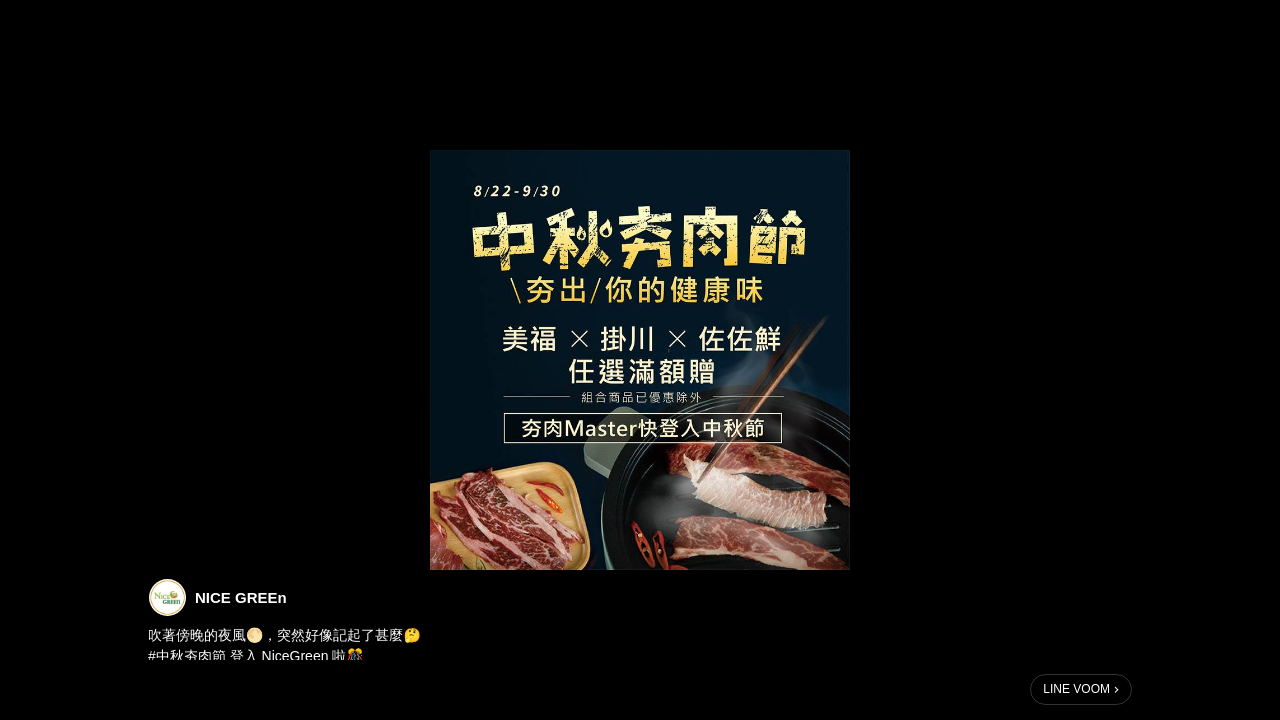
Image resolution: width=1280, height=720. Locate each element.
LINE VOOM (1076, 689)
